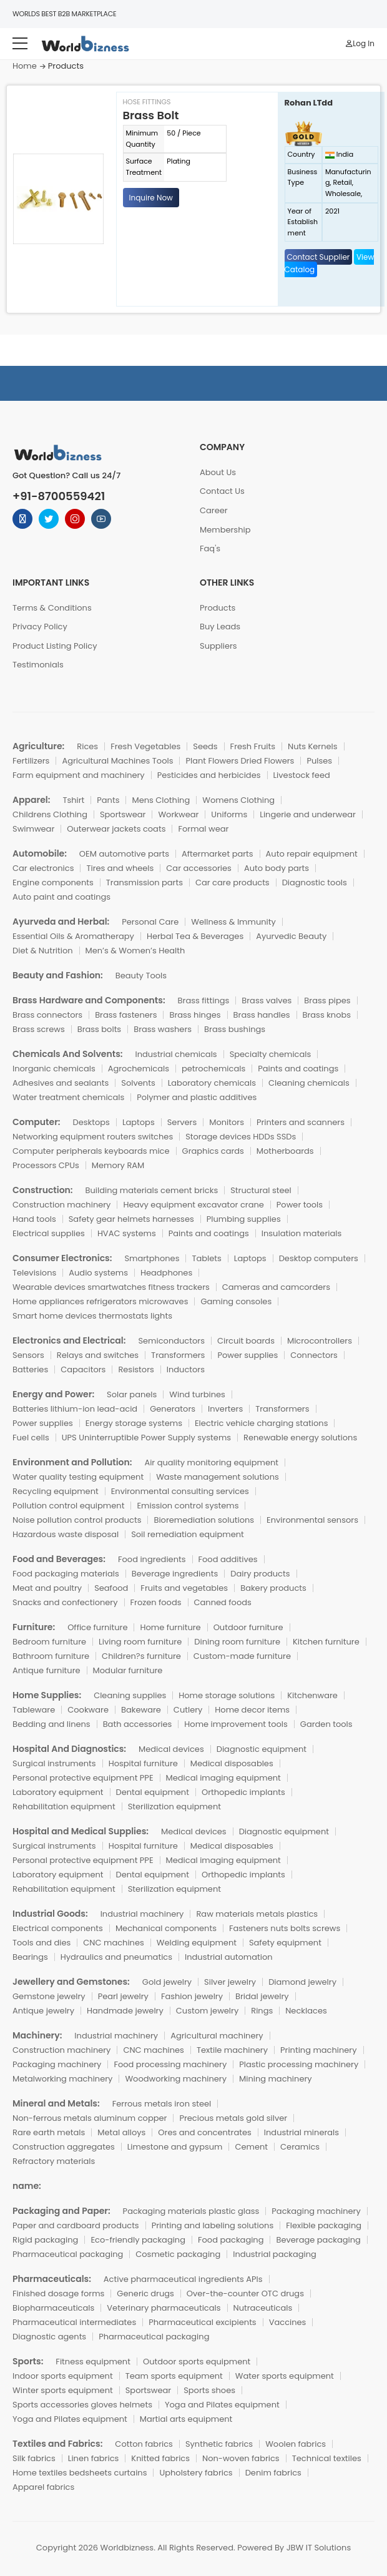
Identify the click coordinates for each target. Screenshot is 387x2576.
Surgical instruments (54, 1763)
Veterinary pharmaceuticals (163, 2308)
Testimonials (38, 665)
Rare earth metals (48, 2132)
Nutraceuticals (263, 2308)
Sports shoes (209, 2390)
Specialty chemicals (270, 1054)
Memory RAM (118, 1165)
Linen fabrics (93, 2458)
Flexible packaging (323, 2225)
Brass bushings (234, 1029)
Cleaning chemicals (309, 1083)
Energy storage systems (134, 1423)
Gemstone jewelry (49, 1996)
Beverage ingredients (175, 1574)
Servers (182, 1122)
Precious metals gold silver (233, 2118)
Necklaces (306, 2011)
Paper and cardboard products (75, 2225)
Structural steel (260, 1190)
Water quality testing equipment (78, 1477)
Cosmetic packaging (177, 2254)
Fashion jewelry (192, 1996)
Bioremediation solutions (204, 1520)
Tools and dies (41, 1943)
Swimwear (33, 829)
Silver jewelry (230, 1982)
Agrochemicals (138, 1068)
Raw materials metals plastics (257, 1914)
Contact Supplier (318, 257)
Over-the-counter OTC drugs (245, 2293)
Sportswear (122, 814)
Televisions (34, 1273)
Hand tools (34, 1219)
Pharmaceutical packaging (67, 2254)
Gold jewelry (167, 1982)
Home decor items (252, 1710)
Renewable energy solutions (300, 1437)
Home (24, 66)
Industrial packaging (274, 2254)
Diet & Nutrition (42, 950)
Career (214, 510)
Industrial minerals (301, 2132)
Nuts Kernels (313, 746)
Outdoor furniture (248, 1627)
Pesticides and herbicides (209, 775)
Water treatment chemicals (68, 1097)
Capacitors (83, 1369)
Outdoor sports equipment (196, 2361)
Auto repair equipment (312, 854)
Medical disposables (231, 1763)
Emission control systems (187, 1506)
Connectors (314, 1355)
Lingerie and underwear (308, 814)
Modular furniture (128, 1670)
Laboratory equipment (58, 1792)
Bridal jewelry (262, 1996)
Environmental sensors (312, 1520)
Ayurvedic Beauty (291, 936)
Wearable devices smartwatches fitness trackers (111, 1287)
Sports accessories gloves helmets (82, 2405)
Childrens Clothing (49, 814)
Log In (360, 43)
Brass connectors (47, 1015)
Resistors (136, 1369)
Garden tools (326, 1724)
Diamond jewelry (302, 1982)
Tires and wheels (120, 868)
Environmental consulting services (180, 1491)
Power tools (300, 1205)
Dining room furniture (237, 1642)
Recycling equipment (55, 1491)
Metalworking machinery (62, 2079)
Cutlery (188, 1710)
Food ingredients (152, 1559)
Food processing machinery (170, 2064)
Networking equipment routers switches (92, 1137)
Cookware (88, 1710)
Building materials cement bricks (152, 1190)
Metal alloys (121, 2132)
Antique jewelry (43, 2011)
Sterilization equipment (174, 1806)
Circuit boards (246, 1341)
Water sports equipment (284, 2376)
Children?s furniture (141, 1656)
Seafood (111, 1588)
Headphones (166, 1273)
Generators (172, 1409)
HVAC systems (126, 1233)
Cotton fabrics (144, 2444)
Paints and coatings (298, 1068)
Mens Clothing (161, 800)
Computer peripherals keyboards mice (91, 1151)
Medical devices (171, 1749)
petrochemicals (213, 1068)
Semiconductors (171, 1341)
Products (217, 608)
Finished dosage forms (58, 2293)
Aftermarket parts (217, 854)
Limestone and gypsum (175, 2147)
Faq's (210, 548)
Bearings (30, 1957)
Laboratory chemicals (212, 1083)
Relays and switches (98, 1355)
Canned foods (223, 1602)
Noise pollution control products (76, 1520)
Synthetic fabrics (219, 2444)
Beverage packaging (318, 2240)
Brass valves (266, 1000)
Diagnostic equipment (261, 1749)
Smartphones (151, 1258)
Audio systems (98, 1273)
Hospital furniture (143, 1763)
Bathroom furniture (50, 1656)
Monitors (226, 1122)
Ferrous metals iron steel (162, 2104)
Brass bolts (99, 1029)
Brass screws (38, 1029)
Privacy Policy (39, 626)
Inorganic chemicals (54, 1068)
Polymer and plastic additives (197, 1097)
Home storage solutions (227, 1695)
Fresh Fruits (252, 746)
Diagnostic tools (314, 882)
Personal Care (150, 922)
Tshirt (73, 800)
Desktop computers (318, 1258)
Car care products (232, 882)
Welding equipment (197, 1943)
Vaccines (287, 2322)
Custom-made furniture (242, 1656)
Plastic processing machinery (298, 2064)
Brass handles (261, 1015)
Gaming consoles (236, 1301)
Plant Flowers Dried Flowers (239, 761)
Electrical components (57, 1928)
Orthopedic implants (243, 1792)
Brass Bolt (151, 115)
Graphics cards (213, 1151)
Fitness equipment (93, 2361)
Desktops (91, 1122)
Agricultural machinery (216, 2036)
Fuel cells (30, 1437)
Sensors (28, 1355)
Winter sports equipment (62, 2390)
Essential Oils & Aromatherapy (73, 936)
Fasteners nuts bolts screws (284, 1928)
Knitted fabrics (160, 2458)
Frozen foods (156, 1602)
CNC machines (113, 1943)
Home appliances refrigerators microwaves (100, 1301)
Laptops (138, 1122)
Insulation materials (301, 1233)
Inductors (186, 1369)
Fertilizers (30, 761)
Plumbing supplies (244, 1219)
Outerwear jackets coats (116, 829)
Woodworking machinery (176, 2079)
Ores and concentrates (205, 2132)
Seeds (205, 746)
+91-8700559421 (58, 496)
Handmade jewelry (125, 2011)
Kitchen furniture (326, 1642)
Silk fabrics (34, 2458)
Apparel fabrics (43, 2487)
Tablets (206, 1258)
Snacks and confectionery (65, 1602)
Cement (251, 2147)
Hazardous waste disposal (65, 1534)
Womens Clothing (238, 800)
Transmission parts (144, 882)
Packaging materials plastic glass (191, 2211)
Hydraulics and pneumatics (116, 1957)
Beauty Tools (141, 975)
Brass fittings (204, 1000)
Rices (87, 746)
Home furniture (170, 1627)
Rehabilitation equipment (63, 1806)
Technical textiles (326, 2458)
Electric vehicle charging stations (261, 1423)
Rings (262, 2011)
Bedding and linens (51, 1724)
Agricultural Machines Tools (117, 761)
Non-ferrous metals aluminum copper (89, 2118)
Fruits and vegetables (184, 1588)
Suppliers (218, 646)
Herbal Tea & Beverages (195, 936)
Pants (108, 800)
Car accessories (199, 868)
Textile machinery (232, 2050)
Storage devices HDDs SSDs (240, 1137)
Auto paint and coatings (61, 897)
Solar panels (132, 1394)
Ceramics (300, 2147)
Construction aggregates (63, 2147)
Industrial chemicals (176, 1054)
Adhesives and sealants (60, 1083)
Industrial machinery (142, 1914)
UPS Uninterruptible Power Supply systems (146, 1437)
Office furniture (97, 1627)
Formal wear (203, 829)
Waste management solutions (217, 1477)
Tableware (33, 1710)
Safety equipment (285, 1943)
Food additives (228, 1559)
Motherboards (285, 1151)
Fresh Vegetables (145, 746)
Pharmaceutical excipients (202, 2322)
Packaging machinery (56, 2064)
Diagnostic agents (49, 2337)
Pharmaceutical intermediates (74, 2322)
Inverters (225, 1409)
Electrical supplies (48, 1233)
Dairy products (260, 1574)
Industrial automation (229, 1957)
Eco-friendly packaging (138, 2240)
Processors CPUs (45, 1165)
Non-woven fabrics (241, 2458)
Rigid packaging (45, 2240)
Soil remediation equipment (187, 1534)
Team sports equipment (174, 2376)
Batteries (30, 1369)
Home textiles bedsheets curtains (79, 2473)
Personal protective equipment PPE (83, 1778)
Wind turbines (197, 1394)
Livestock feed (301, 775)
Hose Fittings (147, 102)
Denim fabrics (273, 2473)
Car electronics (43, 868)
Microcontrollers (319, 1341)
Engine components (53, 882)
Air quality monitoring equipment (211, 1462)
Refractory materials (53, 2161)
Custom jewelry (207, 2011)
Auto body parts (276, 868)
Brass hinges (194, 1015)
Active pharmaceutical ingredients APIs (183, 2279)
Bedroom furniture (49, 1642)
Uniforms (229, 814)
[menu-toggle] (19, 43)
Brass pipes (327, 1000)
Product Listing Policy (54, 646)
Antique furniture (46, 1670)
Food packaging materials (65, 1574)
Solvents (138, 1083)
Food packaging (231, 2240)
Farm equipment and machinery (78, 775)
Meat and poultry (47, 1588)
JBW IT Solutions (319, 2548)
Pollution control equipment (68, 1506)
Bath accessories (137, 1724)
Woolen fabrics (295, 2444)
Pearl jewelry (123, 1996)
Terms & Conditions (52, 608)
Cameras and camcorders (276, 1287)
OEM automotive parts (124, 854)
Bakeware (141, 1710)
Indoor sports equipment (62, 2376)
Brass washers (163, 1029)
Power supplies (247, 1355)
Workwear (178, 814)
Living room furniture (140, 1642)
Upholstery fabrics (195, 2473)
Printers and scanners (301, 1122)
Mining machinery (275, 2079)
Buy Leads (220, 626)
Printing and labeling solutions (213, 2225)
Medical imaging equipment (223, 1778)
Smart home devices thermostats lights (92, 1316)
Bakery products (273, 1588)
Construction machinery (61, 1205)
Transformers (178, 1355)
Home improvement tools (235, 1724)
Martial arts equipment (186, 2419)
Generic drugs (145, 2293)
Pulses (319, 761)
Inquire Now (151, 197)
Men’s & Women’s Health (135, 950)
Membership (225, 530)
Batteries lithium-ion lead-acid (74, 1409)
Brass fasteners (126, 1015)
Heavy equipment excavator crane (193, 1205)
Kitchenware (312, 1695)
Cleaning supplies (130, 1695)
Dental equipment (152, 1792)
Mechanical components (166, 1928)
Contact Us (222, 491)
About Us (218, 472)
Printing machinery (318, 2050)
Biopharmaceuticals (53, 2308)
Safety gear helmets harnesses (131, 1219)
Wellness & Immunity (233, 922)
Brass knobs (327, 1015)
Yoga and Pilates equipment (222, 2405)
